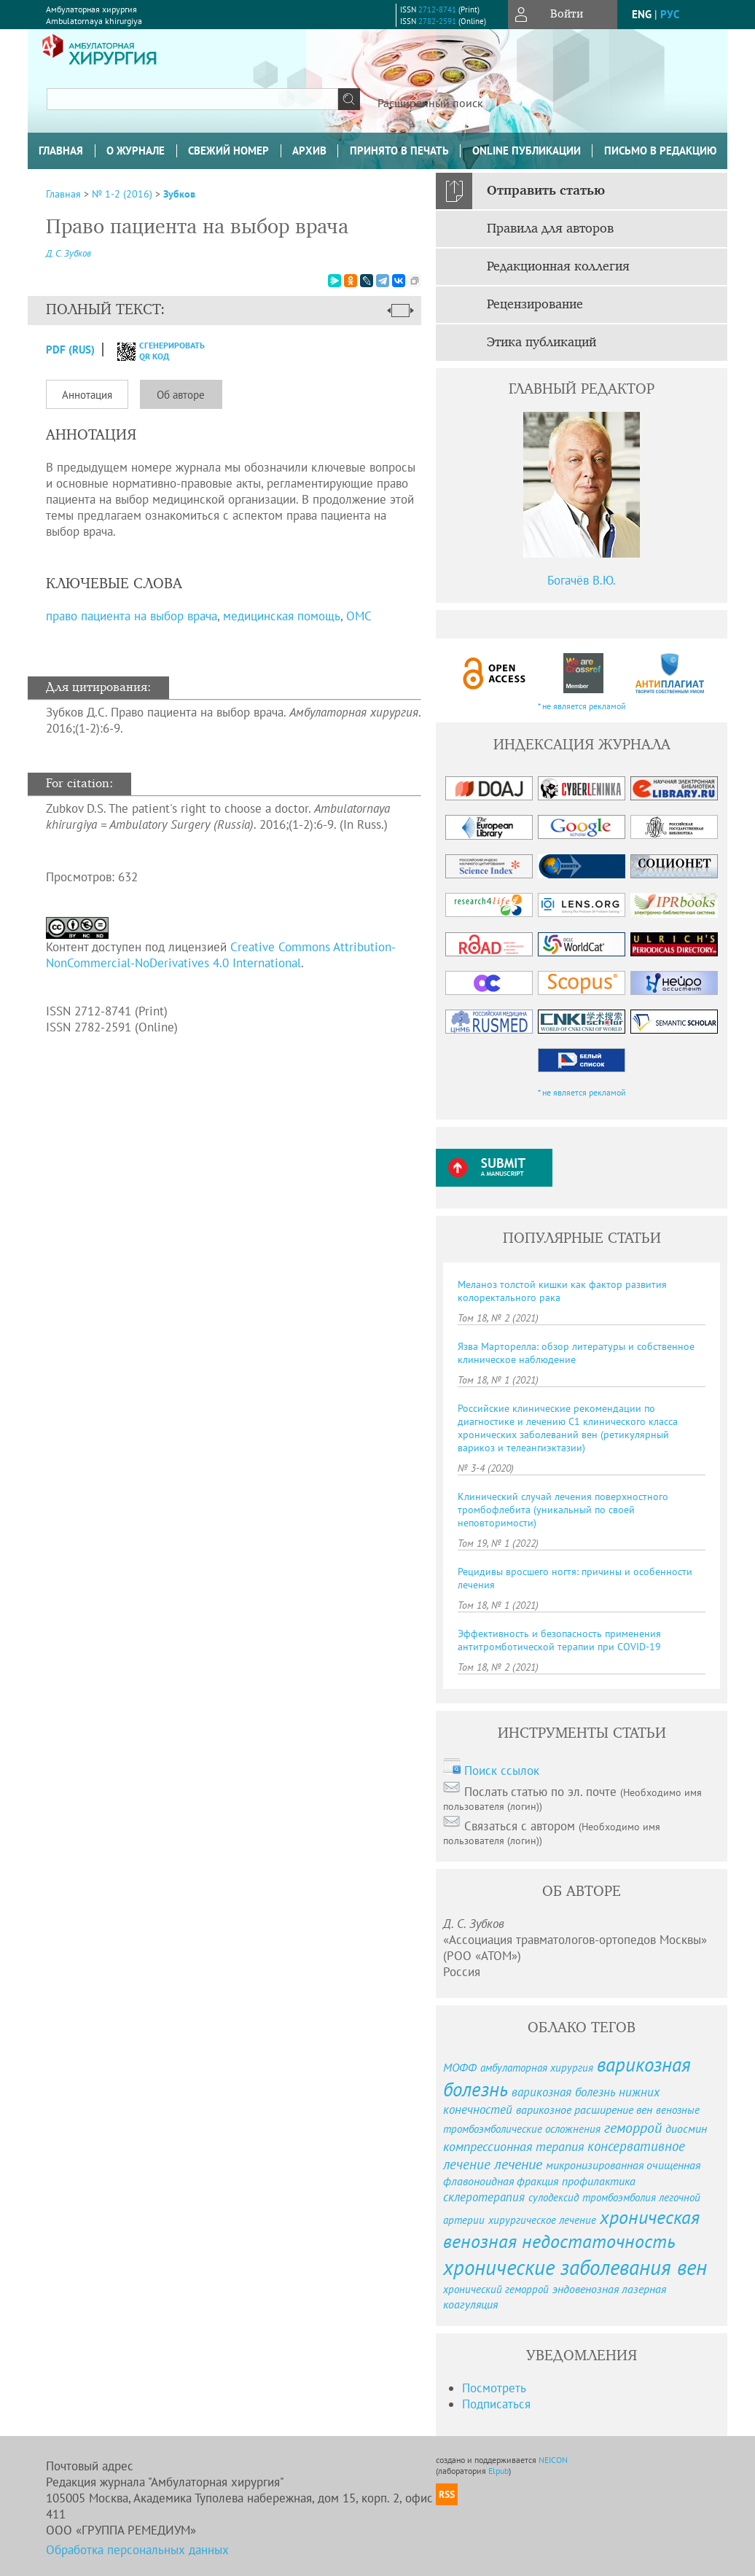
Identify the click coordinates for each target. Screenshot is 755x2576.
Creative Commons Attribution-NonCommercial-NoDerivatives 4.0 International (221, 955)
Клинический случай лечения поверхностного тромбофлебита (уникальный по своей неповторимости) (563, 1509)
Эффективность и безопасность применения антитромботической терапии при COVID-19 (559, 1640)
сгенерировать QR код (152, 351)
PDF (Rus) (70, 349)
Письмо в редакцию (660, 150)
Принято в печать (399, 150)
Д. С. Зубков (68, 253)
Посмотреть (494, 2388)
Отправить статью (546, 191)
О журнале (135, 150)
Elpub (498, 2470)
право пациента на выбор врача (131, 616)
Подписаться (496, 2404)
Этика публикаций (541, 342)
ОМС (359, 616)
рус (669, 14)
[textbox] (192, 99)
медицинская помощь (281, 616)
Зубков (179, 193)
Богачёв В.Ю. (581, 580)
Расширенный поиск (430, 102)
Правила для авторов (550, 228)
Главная (61, 150)
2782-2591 (437, 21)
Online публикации (526, 150)
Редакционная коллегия (558, 266)
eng (642, 14)
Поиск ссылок (501, 1771)
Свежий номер (228, 150)
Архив (309, 150)
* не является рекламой (582, 705)
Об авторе (181, 395)
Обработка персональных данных (137, 2550)
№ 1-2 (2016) (122, 193)
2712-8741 (437, 9)
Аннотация (87, 395)
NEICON (553, 2459)
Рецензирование (535, 304)
